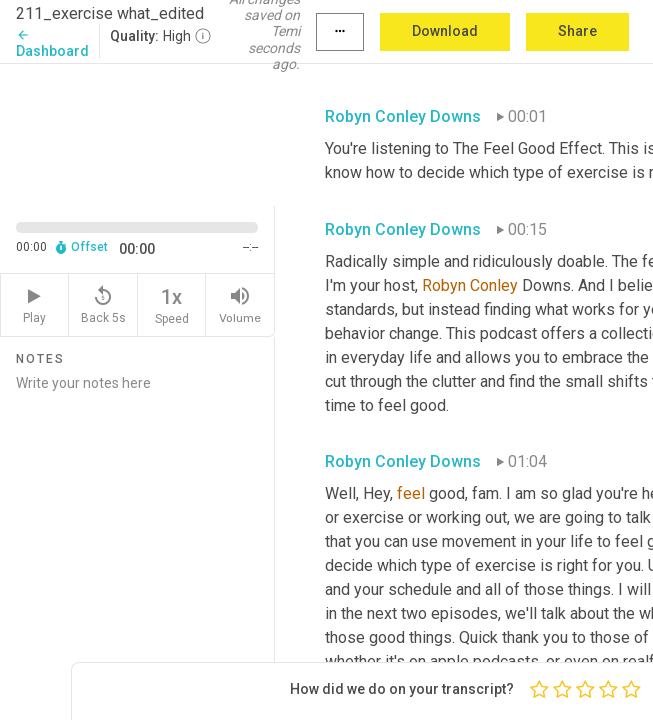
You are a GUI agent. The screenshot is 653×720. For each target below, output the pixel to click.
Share (577, 31)
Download (445, 31)
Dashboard (52, 43)
